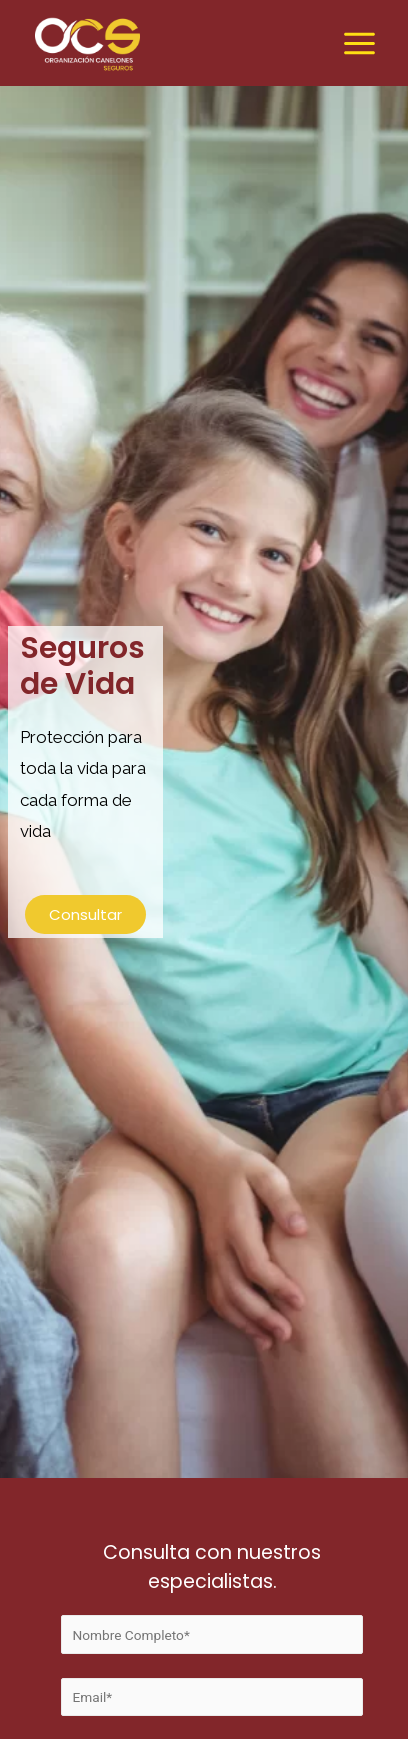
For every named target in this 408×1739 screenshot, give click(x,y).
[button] (85, 914)
